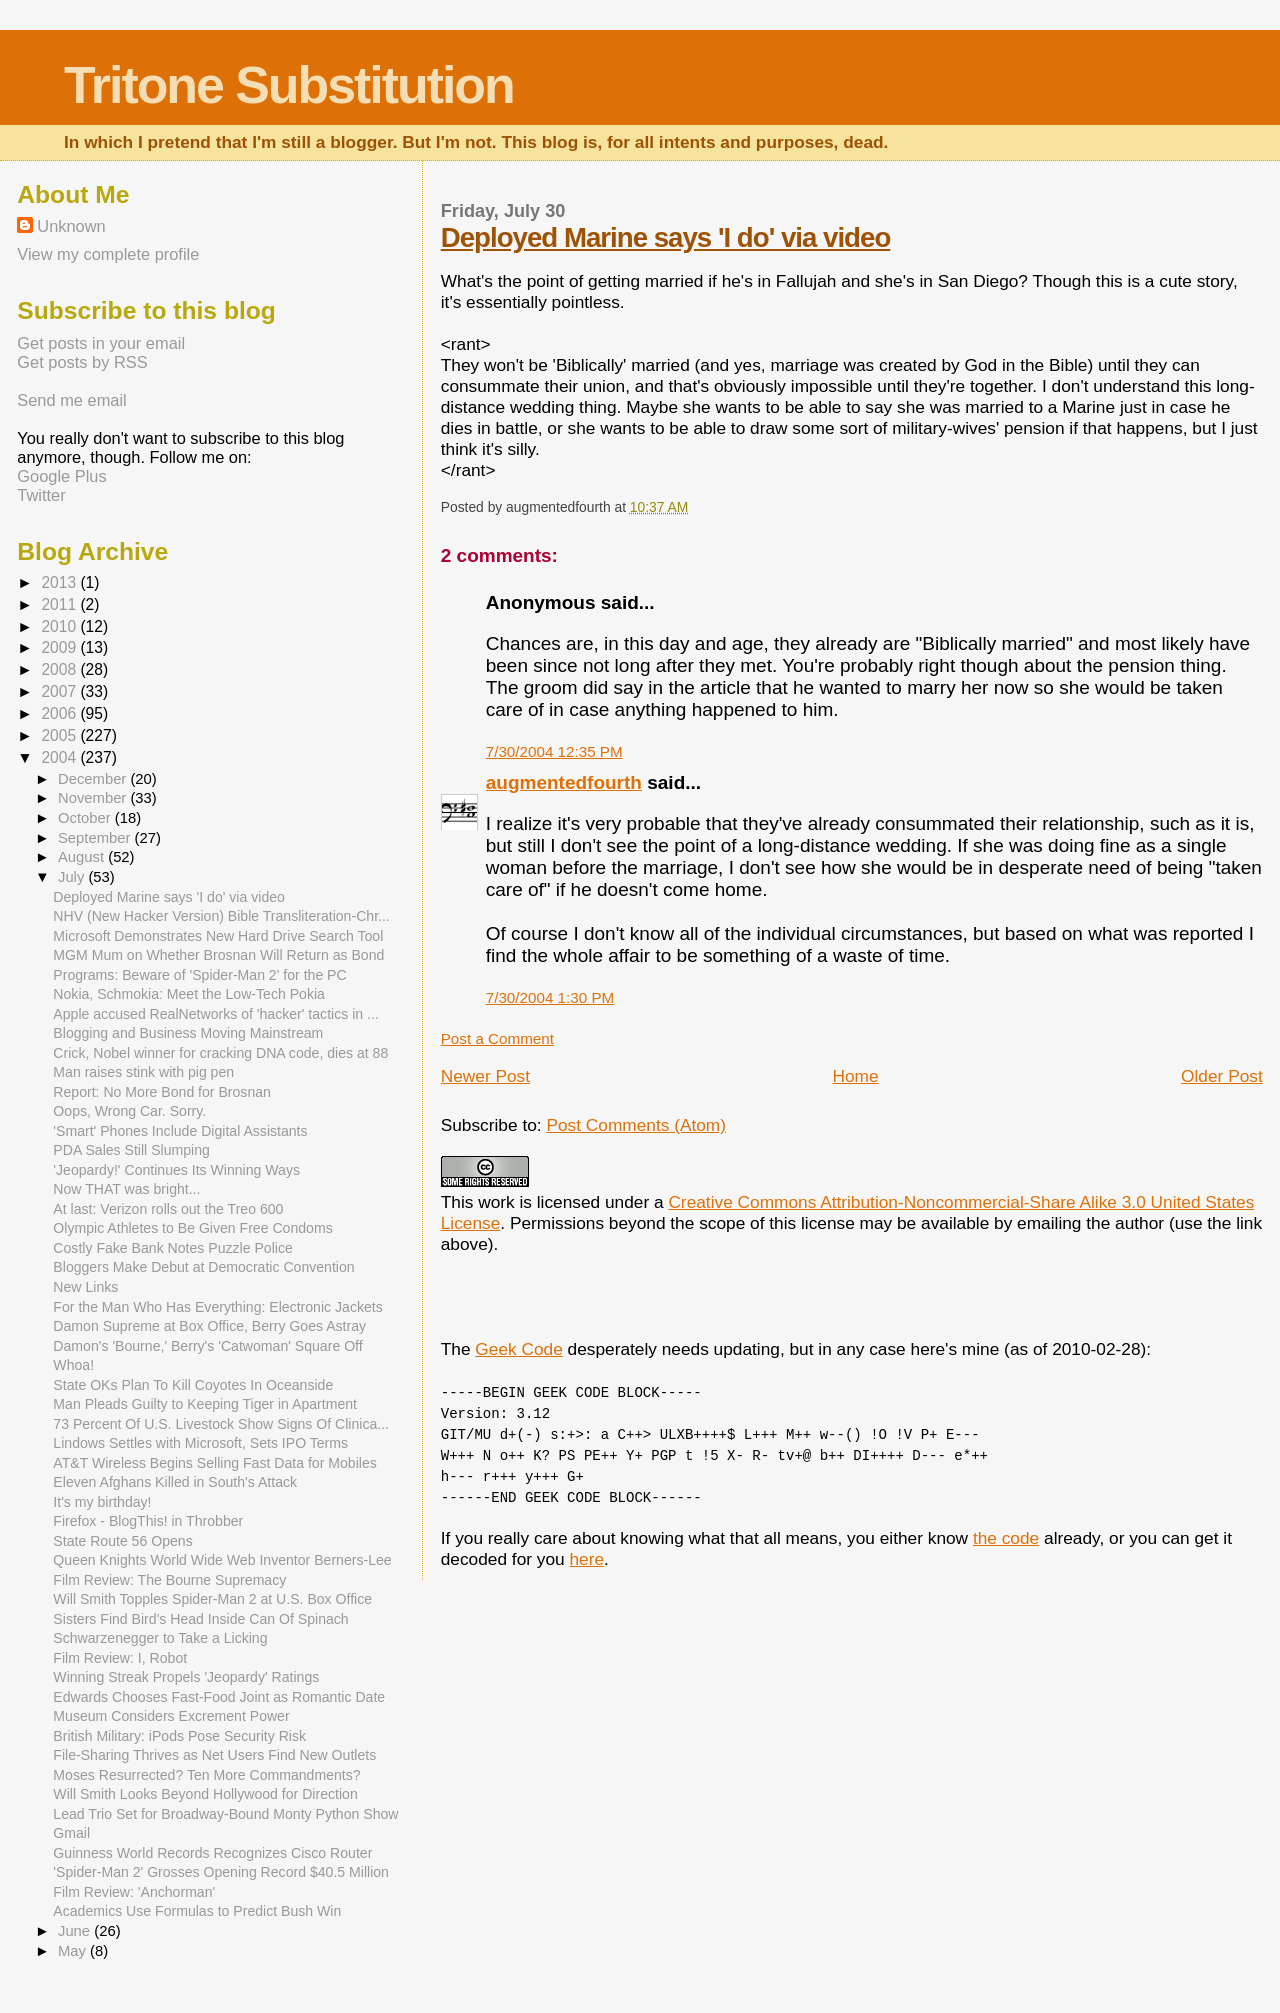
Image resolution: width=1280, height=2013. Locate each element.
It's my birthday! (102, 1502)
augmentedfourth (564, 782)
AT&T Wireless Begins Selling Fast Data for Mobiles (214, 1463)
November (94, 798)
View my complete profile (108, 254)
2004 (60, 757)
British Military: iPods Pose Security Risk (179, 1736)
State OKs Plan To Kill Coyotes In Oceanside (193, 1385)
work (496, 1202)
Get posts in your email (101, 343)
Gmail (71, 1833)
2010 (60, 626)
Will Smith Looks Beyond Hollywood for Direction (205, 1794)
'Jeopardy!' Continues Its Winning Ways (176, 1170)
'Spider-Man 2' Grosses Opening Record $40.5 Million (221, 1872)
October (86, 818)
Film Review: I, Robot (120, 1658)
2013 (60, 582)
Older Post (1222, 1076)
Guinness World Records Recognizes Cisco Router (212, 1853)
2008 (60, 669)
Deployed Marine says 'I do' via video (666, 237)
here (586, 1559)
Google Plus (61, 476)
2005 (60, 735)
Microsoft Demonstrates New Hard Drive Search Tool (218, 936)
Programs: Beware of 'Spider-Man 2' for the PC (199, 975)
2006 (60, 713)
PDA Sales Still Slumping (131, 1150)
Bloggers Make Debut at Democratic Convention (203, 1267)
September (96, 838)
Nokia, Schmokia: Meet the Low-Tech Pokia (189, 994)
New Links (85, 1287)
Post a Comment (497, 1038)
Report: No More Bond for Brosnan (162, 1092)
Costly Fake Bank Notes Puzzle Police (172, 1248)
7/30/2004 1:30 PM (550, 997)
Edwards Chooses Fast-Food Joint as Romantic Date (219, 1697)
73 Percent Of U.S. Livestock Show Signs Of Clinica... (221, 1424)
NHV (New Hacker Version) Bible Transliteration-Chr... (221, 916)
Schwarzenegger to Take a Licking (160, 1638)
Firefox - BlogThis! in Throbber (148, 1521)
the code (1006, 1538)
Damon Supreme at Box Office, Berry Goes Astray (209, 1326)
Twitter (41, 495)
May (74, 1951)
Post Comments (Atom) (636, 1125)
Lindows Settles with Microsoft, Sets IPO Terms (200, 1443)
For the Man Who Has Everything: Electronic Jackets (217, 1307)
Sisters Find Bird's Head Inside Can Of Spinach (200, 1619)
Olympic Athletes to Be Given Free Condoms (192, 1228)
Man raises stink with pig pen (143, 1072)
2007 (60, 691)
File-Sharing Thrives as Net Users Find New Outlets (214, 1755)
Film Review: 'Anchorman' (134, 1892)
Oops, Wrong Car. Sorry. (129, 1111)
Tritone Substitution (289, 85)
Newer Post (485, 1076)
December (94, 779)
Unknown (71, 226)
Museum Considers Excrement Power (171, 1716)
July (73, 877)
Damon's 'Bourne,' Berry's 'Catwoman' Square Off (207, 1346)
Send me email (71, 400)
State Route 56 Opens (122, 1541)
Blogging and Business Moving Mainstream (188, 1033)
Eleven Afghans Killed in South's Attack (175, 1482)
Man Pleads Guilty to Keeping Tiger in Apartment (205, 1404)
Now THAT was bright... (126, 1189)
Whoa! (73, 1365)
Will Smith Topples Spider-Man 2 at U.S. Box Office (212, 1599)
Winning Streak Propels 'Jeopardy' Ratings (186, 1677)
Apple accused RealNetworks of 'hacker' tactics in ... (215, 1014)
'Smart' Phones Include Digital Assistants (180, 1131)
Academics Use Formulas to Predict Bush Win (197, 1911)
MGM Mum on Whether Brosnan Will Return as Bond (218, 955)
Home (856, 1076)
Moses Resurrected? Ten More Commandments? (206, 1775)
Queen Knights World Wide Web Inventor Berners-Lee (222, 1560)
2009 (60, 647)
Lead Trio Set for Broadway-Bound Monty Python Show (225, 1814)
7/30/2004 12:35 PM (554, 751)
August (83, 857)
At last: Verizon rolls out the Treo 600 (168, 1209)
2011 (60, 604)
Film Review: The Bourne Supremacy (169, 1580)
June (76, 1931)
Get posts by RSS (82, 362)
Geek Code (518, 1349)
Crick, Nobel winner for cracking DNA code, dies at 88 (220, 1053)
